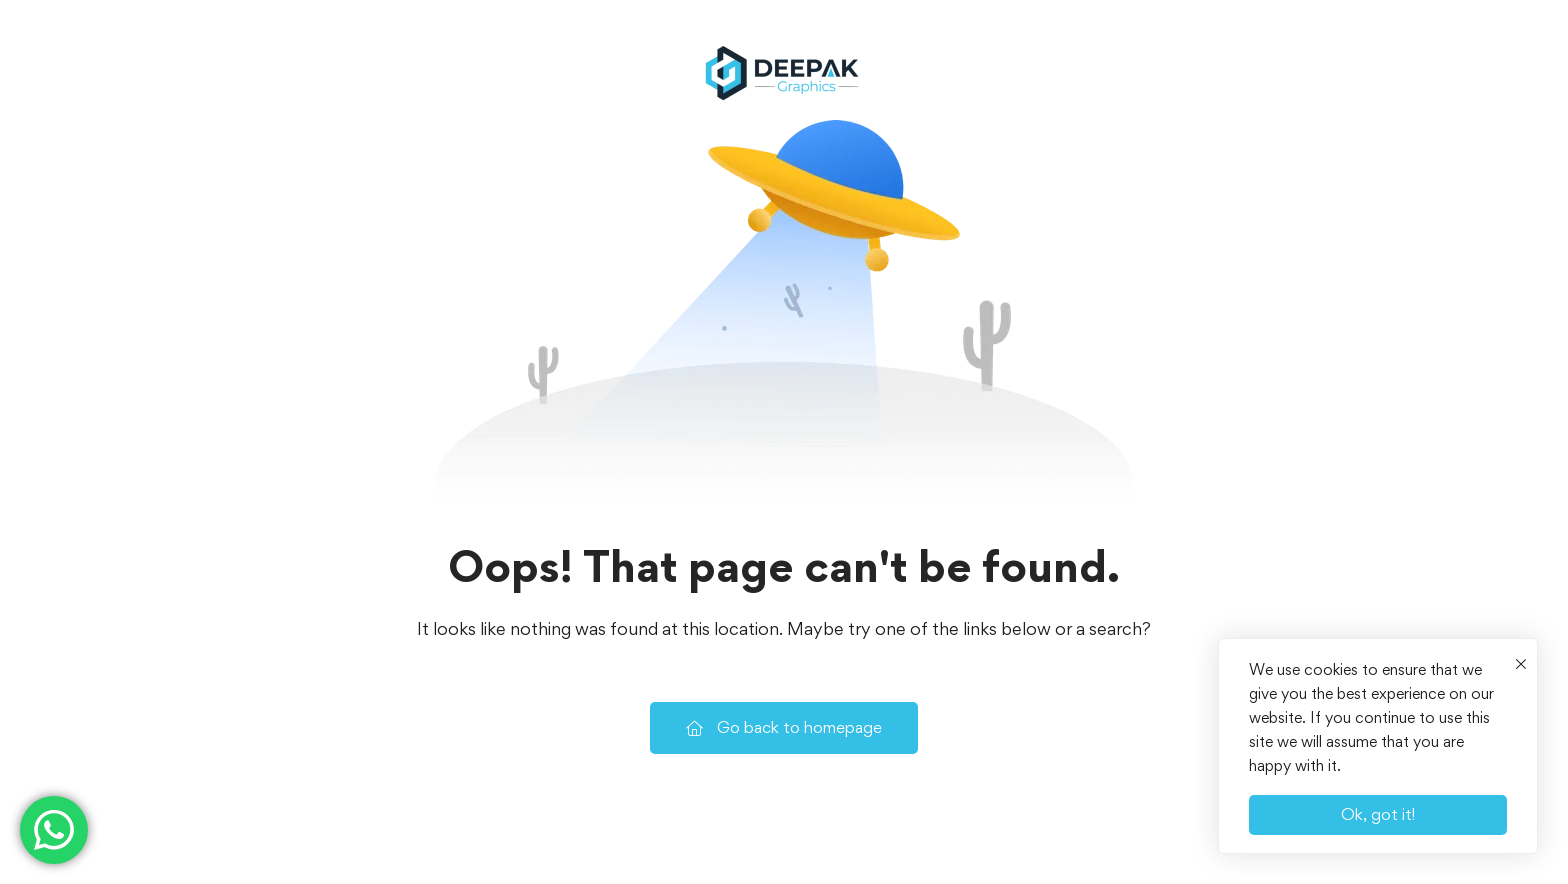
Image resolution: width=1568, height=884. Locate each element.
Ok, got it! (1378, 814)
